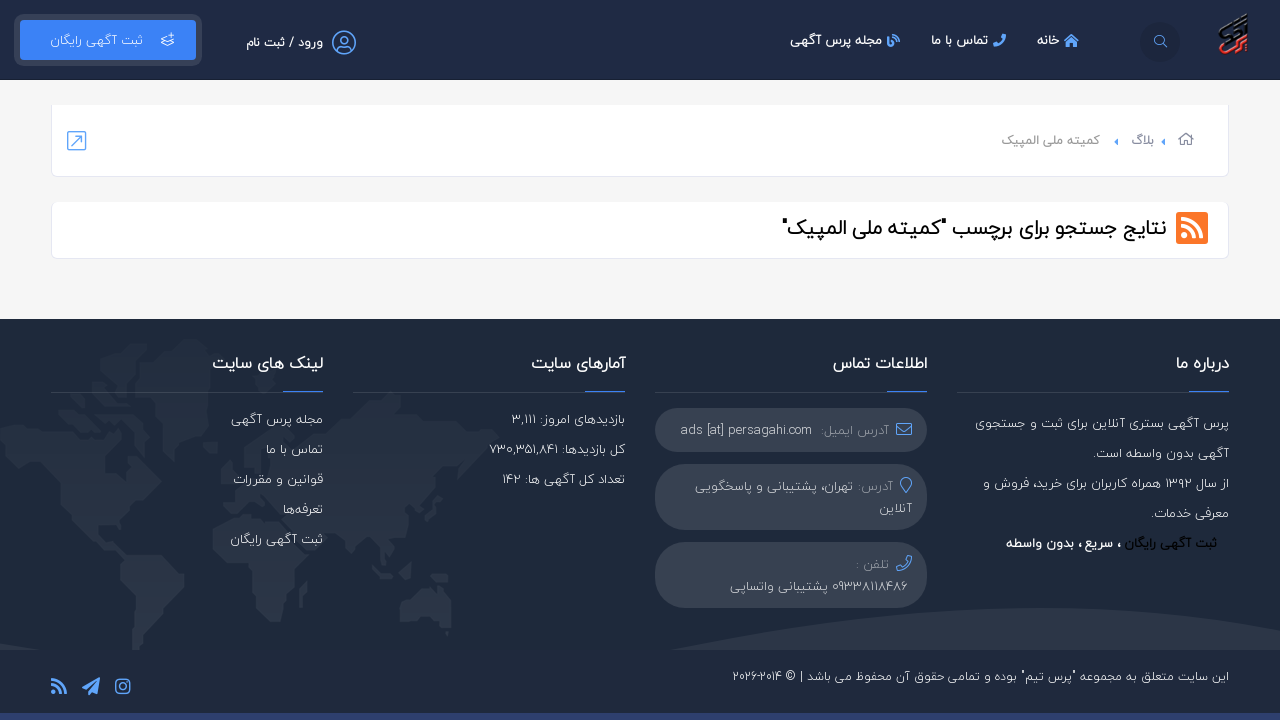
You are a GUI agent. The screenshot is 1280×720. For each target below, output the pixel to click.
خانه (1060, 40)
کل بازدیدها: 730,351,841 (557, 449)
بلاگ (1142, 140)
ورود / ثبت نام (284, 42)
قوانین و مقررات (278, 479)
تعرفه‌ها (303, 509)
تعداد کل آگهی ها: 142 (563, 479)
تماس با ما (971, 40)
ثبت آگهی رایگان (108, 40)
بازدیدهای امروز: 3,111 (568, 419)
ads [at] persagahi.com (746, 430)
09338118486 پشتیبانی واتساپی (819, 586)
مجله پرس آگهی (847, 40)
